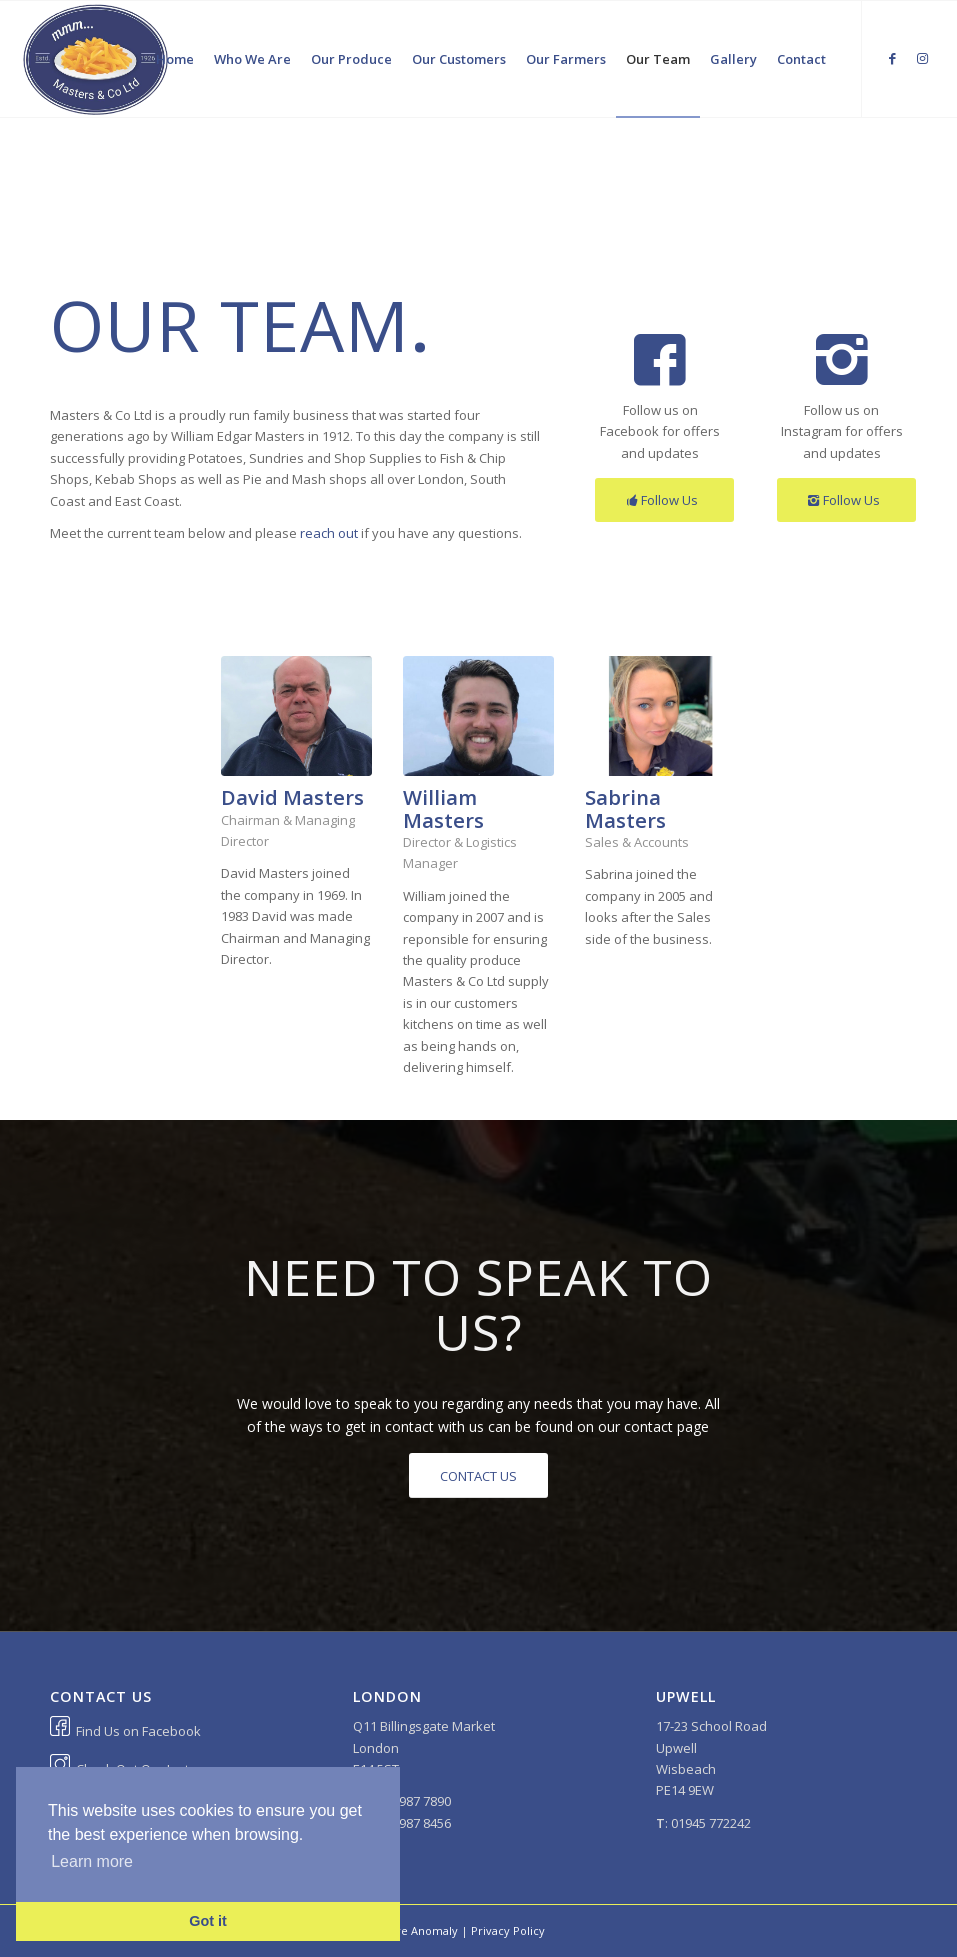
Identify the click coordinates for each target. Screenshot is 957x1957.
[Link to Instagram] (923, 58)
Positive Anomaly (412, 1930)
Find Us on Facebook (138, 1731)
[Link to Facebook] (893, 58)
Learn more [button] (92, 1861)
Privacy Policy (508, 1930)
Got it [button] (208, 1921)
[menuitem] (175, 59)
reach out (329, 533)
